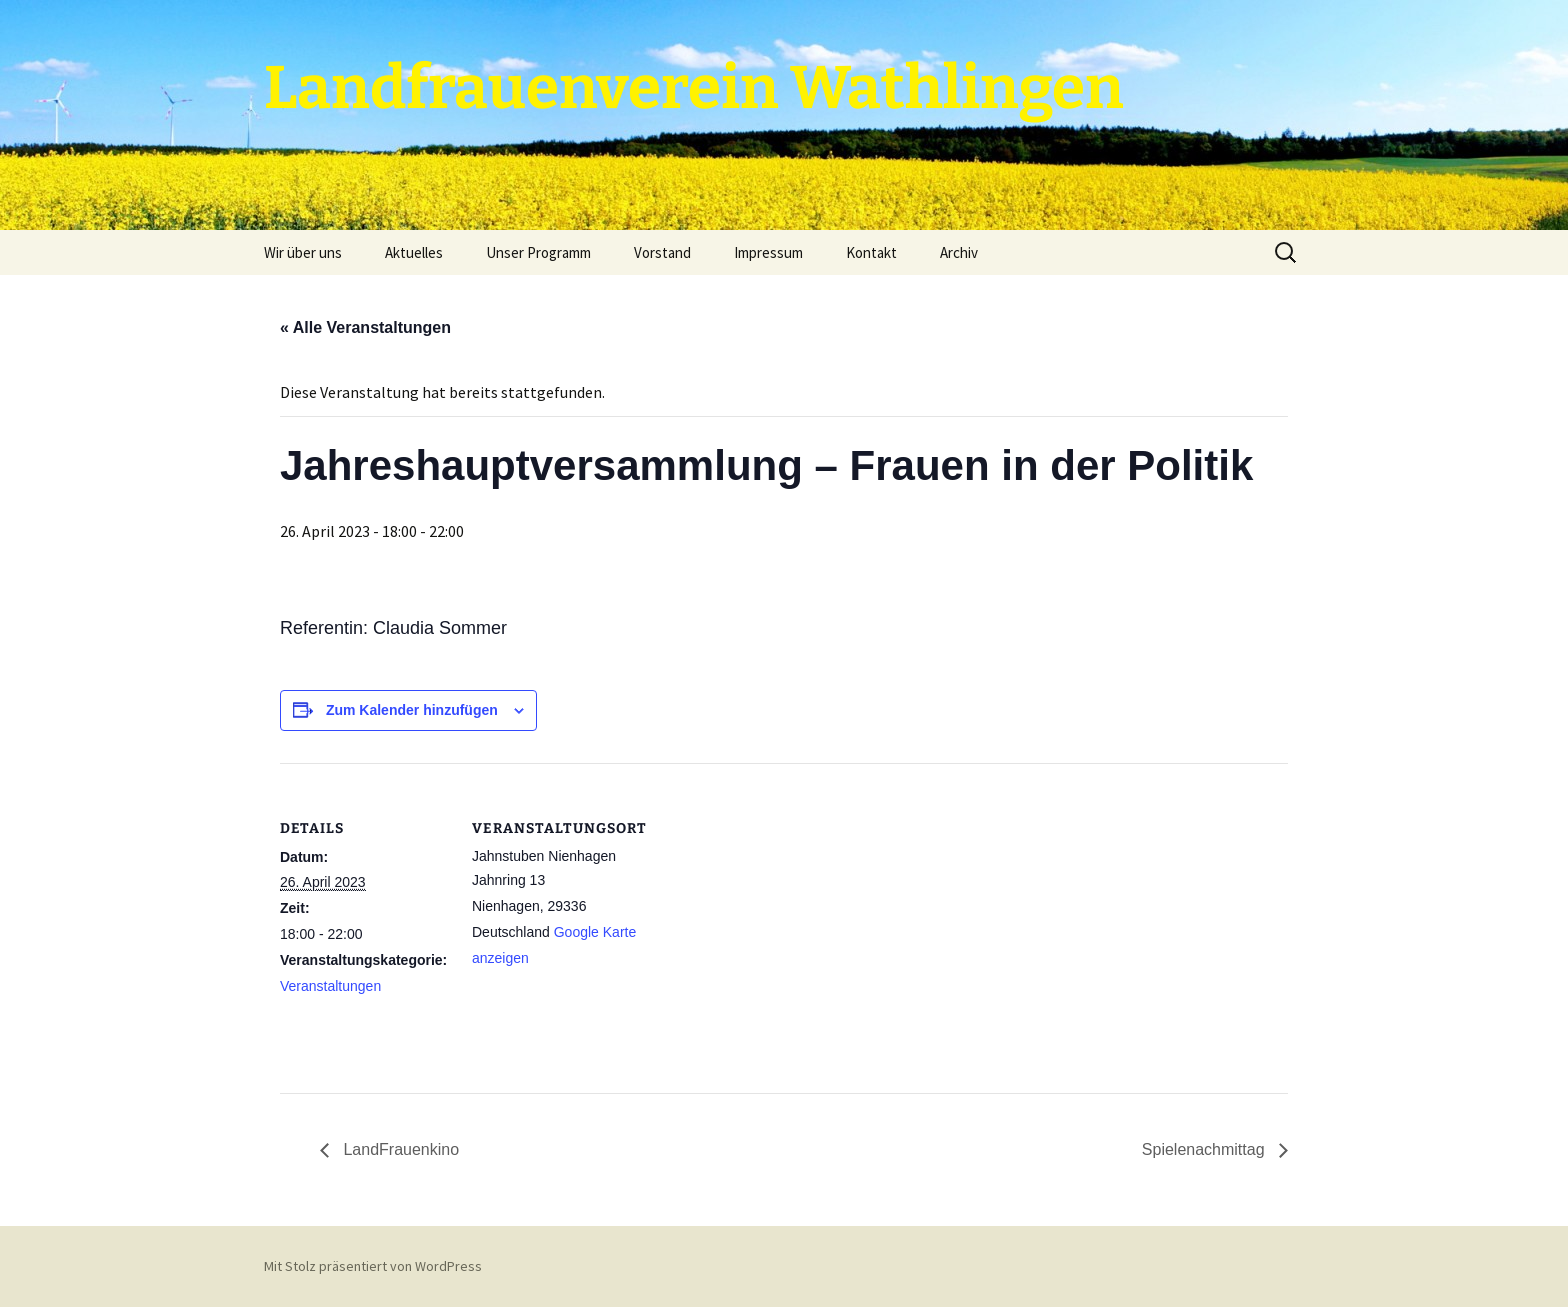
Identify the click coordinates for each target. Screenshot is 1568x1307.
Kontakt (871, 252)
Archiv (959, 252)
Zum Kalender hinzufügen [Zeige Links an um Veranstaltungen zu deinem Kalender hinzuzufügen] (412, 710)
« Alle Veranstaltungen (365, 327)
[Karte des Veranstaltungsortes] (769, 901)
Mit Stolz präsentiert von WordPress (373, 1266)
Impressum (768, 252)
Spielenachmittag (1205, 1149)
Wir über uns (303, 252)
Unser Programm (538, 252)
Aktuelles (414, 252)
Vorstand (662, 252)
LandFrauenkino (399, 1149)
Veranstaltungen (330, 986)
